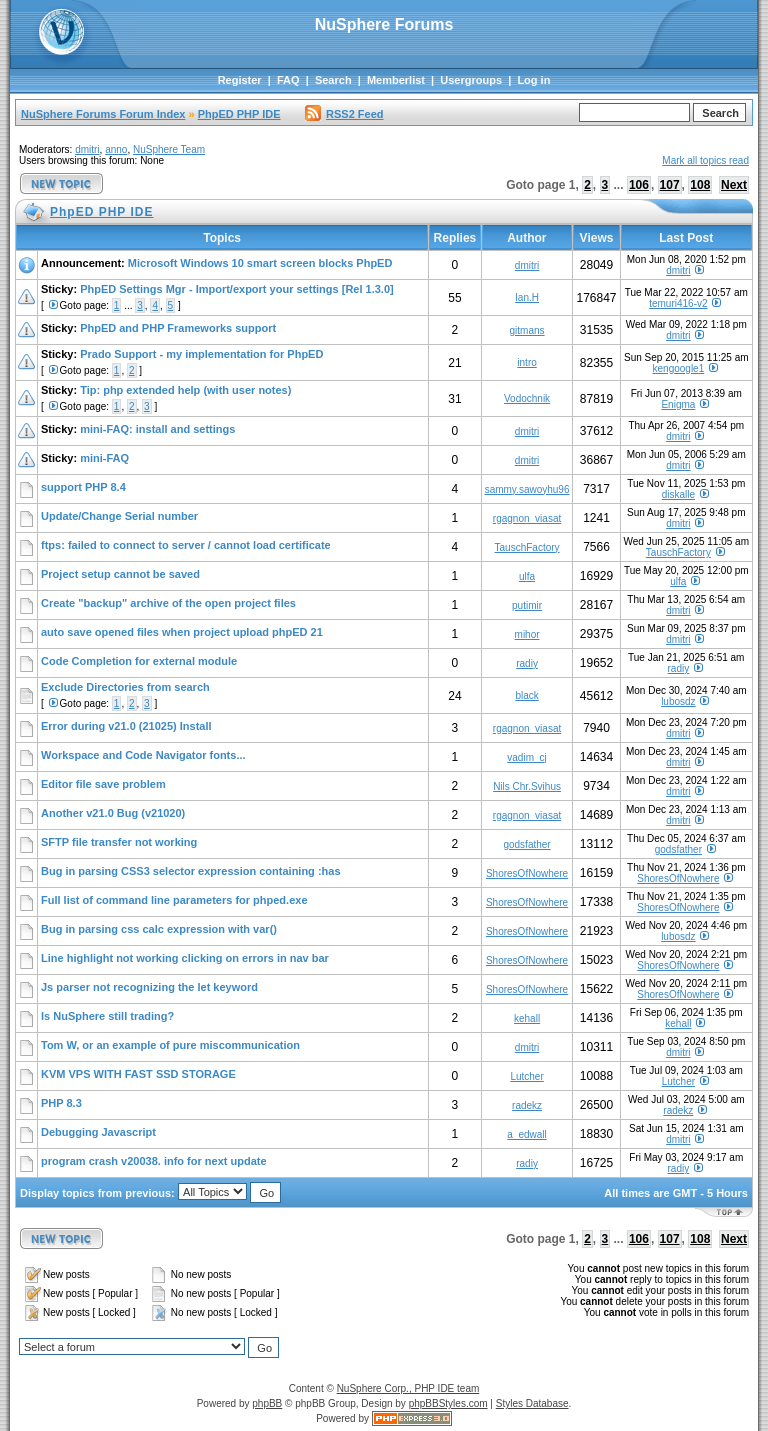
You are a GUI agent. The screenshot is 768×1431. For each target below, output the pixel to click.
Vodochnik (527, 398)
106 (639, 185)
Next (734, 185)
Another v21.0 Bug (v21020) (113, 813)
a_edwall (526, 1134)
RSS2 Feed (344, 114)
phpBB (267, 1403)
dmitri (87, 149)
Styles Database (532, 1403)
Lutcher (526, 1076)
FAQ (288, 80)
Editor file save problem (103, 784)
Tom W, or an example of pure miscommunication (170, 1045)
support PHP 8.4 (83, 487)
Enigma (678, 404)
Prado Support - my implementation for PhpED (201, 354)
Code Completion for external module (139, 661)
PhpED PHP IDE (239, 114)
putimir (527, 605)
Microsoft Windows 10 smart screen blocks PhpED (260, 263)
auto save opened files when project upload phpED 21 (182, 632)
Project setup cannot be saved (120, 574)
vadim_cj (526, 757)
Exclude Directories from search (125, 687)
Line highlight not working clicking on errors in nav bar (185, 958)
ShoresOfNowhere (527, 873)
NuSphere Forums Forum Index (103, 114)
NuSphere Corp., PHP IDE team (408, 1388)
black (526, 695)
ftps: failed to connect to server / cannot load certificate (186, 545)
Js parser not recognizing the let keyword (149, 987)
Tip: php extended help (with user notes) (185, 390)
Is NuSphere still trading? (107, 1016)
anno (116, 149)
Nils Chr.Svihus (527, 786)
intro (526, 362)
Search (333, 80)
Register (240, 80)
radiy (527, 663)
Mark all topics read (705, 160)
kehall (527, 1018)
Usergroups (471, 80)
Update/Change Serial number (119, 516)
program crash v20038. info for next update (154, 1161)
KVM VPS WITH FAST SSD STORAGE (138, 1074)
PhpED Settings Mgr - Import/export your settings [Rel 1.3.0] (237, 289)
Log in (533, 80)
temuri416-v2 (678, 303)
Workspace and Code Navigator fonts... (143, 755)
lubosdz (678, 701)
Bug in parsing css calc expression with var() (159, 929)
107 (670, 185)
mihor (527, 634)
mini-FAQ (104, 458)
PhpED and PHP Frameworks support (178, 328)
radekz (527, 1105)
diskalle (678, 494)
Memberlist (396, 80)
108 (700, 185)
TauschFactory (527, 547)
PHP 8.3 (61, 1103)
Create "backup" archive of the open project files (168, 603)
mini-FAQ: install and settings (157, 429)
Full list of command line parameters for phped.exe (174, 900)
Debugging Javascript (98, 1132)
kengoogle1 (679, 368)
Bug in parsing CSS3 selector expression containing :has (191, 871)
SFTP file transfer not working (119, 842)
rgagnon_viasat (527, 518)
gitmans (527, 330)
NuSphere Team (169, 149)
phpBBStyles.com (448, 1403)
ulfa (527, 576)
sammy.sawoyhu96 (527, 489)
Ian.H (527, 297)
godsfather (526, 844)
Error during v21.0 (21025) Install (126, 726)
